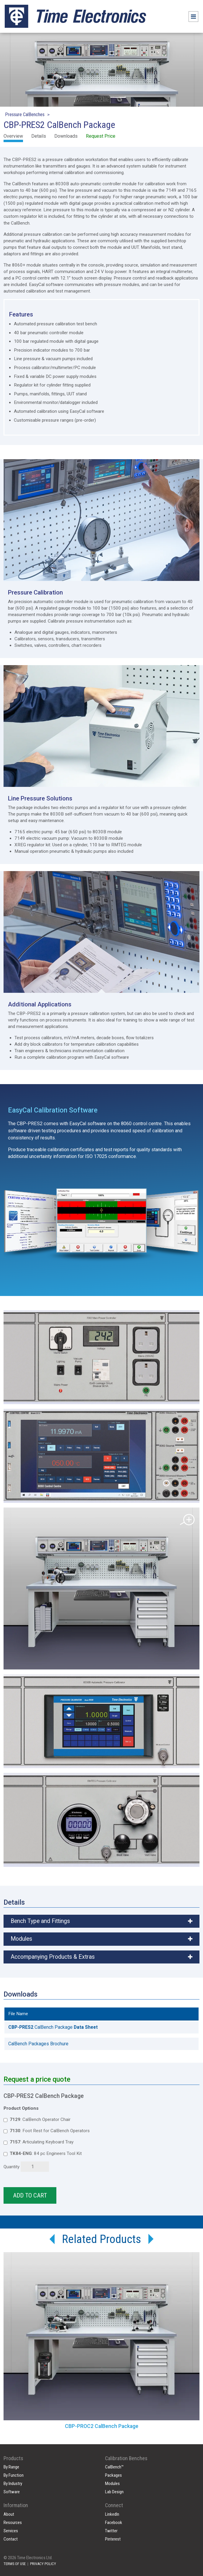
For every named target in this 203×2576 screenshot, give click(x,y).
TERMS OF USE (15, 2564)
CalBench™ (114, 2467)
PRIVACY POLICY (43, 2564)
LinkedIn (112, 2514)
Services (11, 2530)
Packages (113, 2475)
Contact (11, 2539)
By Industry (13, 2483)
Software (12, 2491)
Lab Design (114, 2491)
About (9, 2514)
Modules (112, 2483)
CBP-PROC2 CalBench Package (101, 2426)
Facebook (113, 2522)
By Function (14, 2475)
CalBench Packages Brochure (38, 2043)
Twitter (111, 2530)
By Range (11, 2467)
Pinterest (113, 2539)
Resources (13, 2522)
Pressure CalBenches (25, 114)
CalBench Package (53, 2027)
